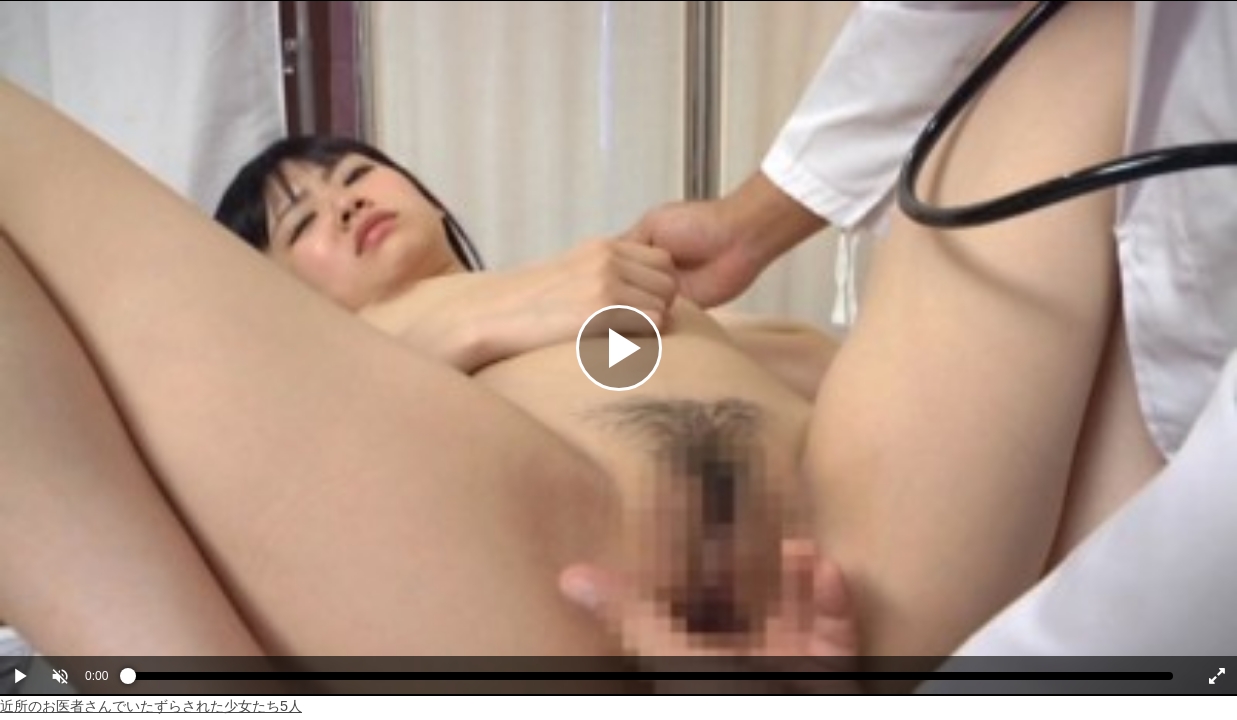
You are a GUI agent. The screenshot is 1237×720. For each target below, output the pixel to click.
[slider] (650, 681)
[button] (60, 676)
